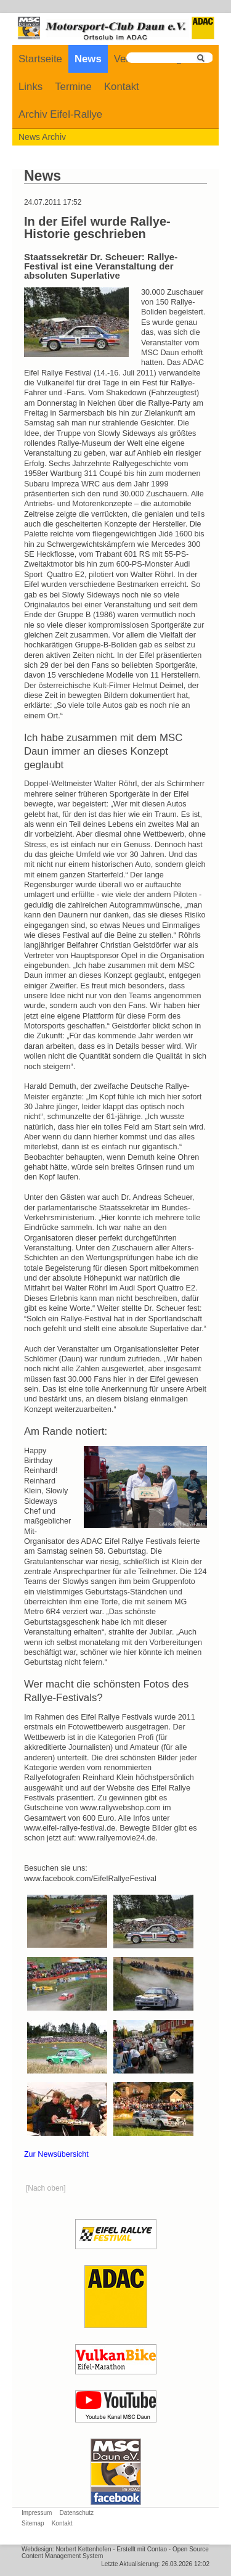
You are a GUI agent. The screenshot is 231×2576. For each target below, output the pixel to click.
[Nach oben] (46, 2188)
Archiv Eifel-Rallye (60, 114)
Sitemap (33, 2523)
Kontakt (121, 86)
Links (30, 86)
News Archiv (42, 137)
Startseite (40, 59)
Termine (73, 86)
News (88, 59)
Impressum (37, 2512)
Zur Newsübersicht (56, 2154)
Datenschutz (76, 2512)
